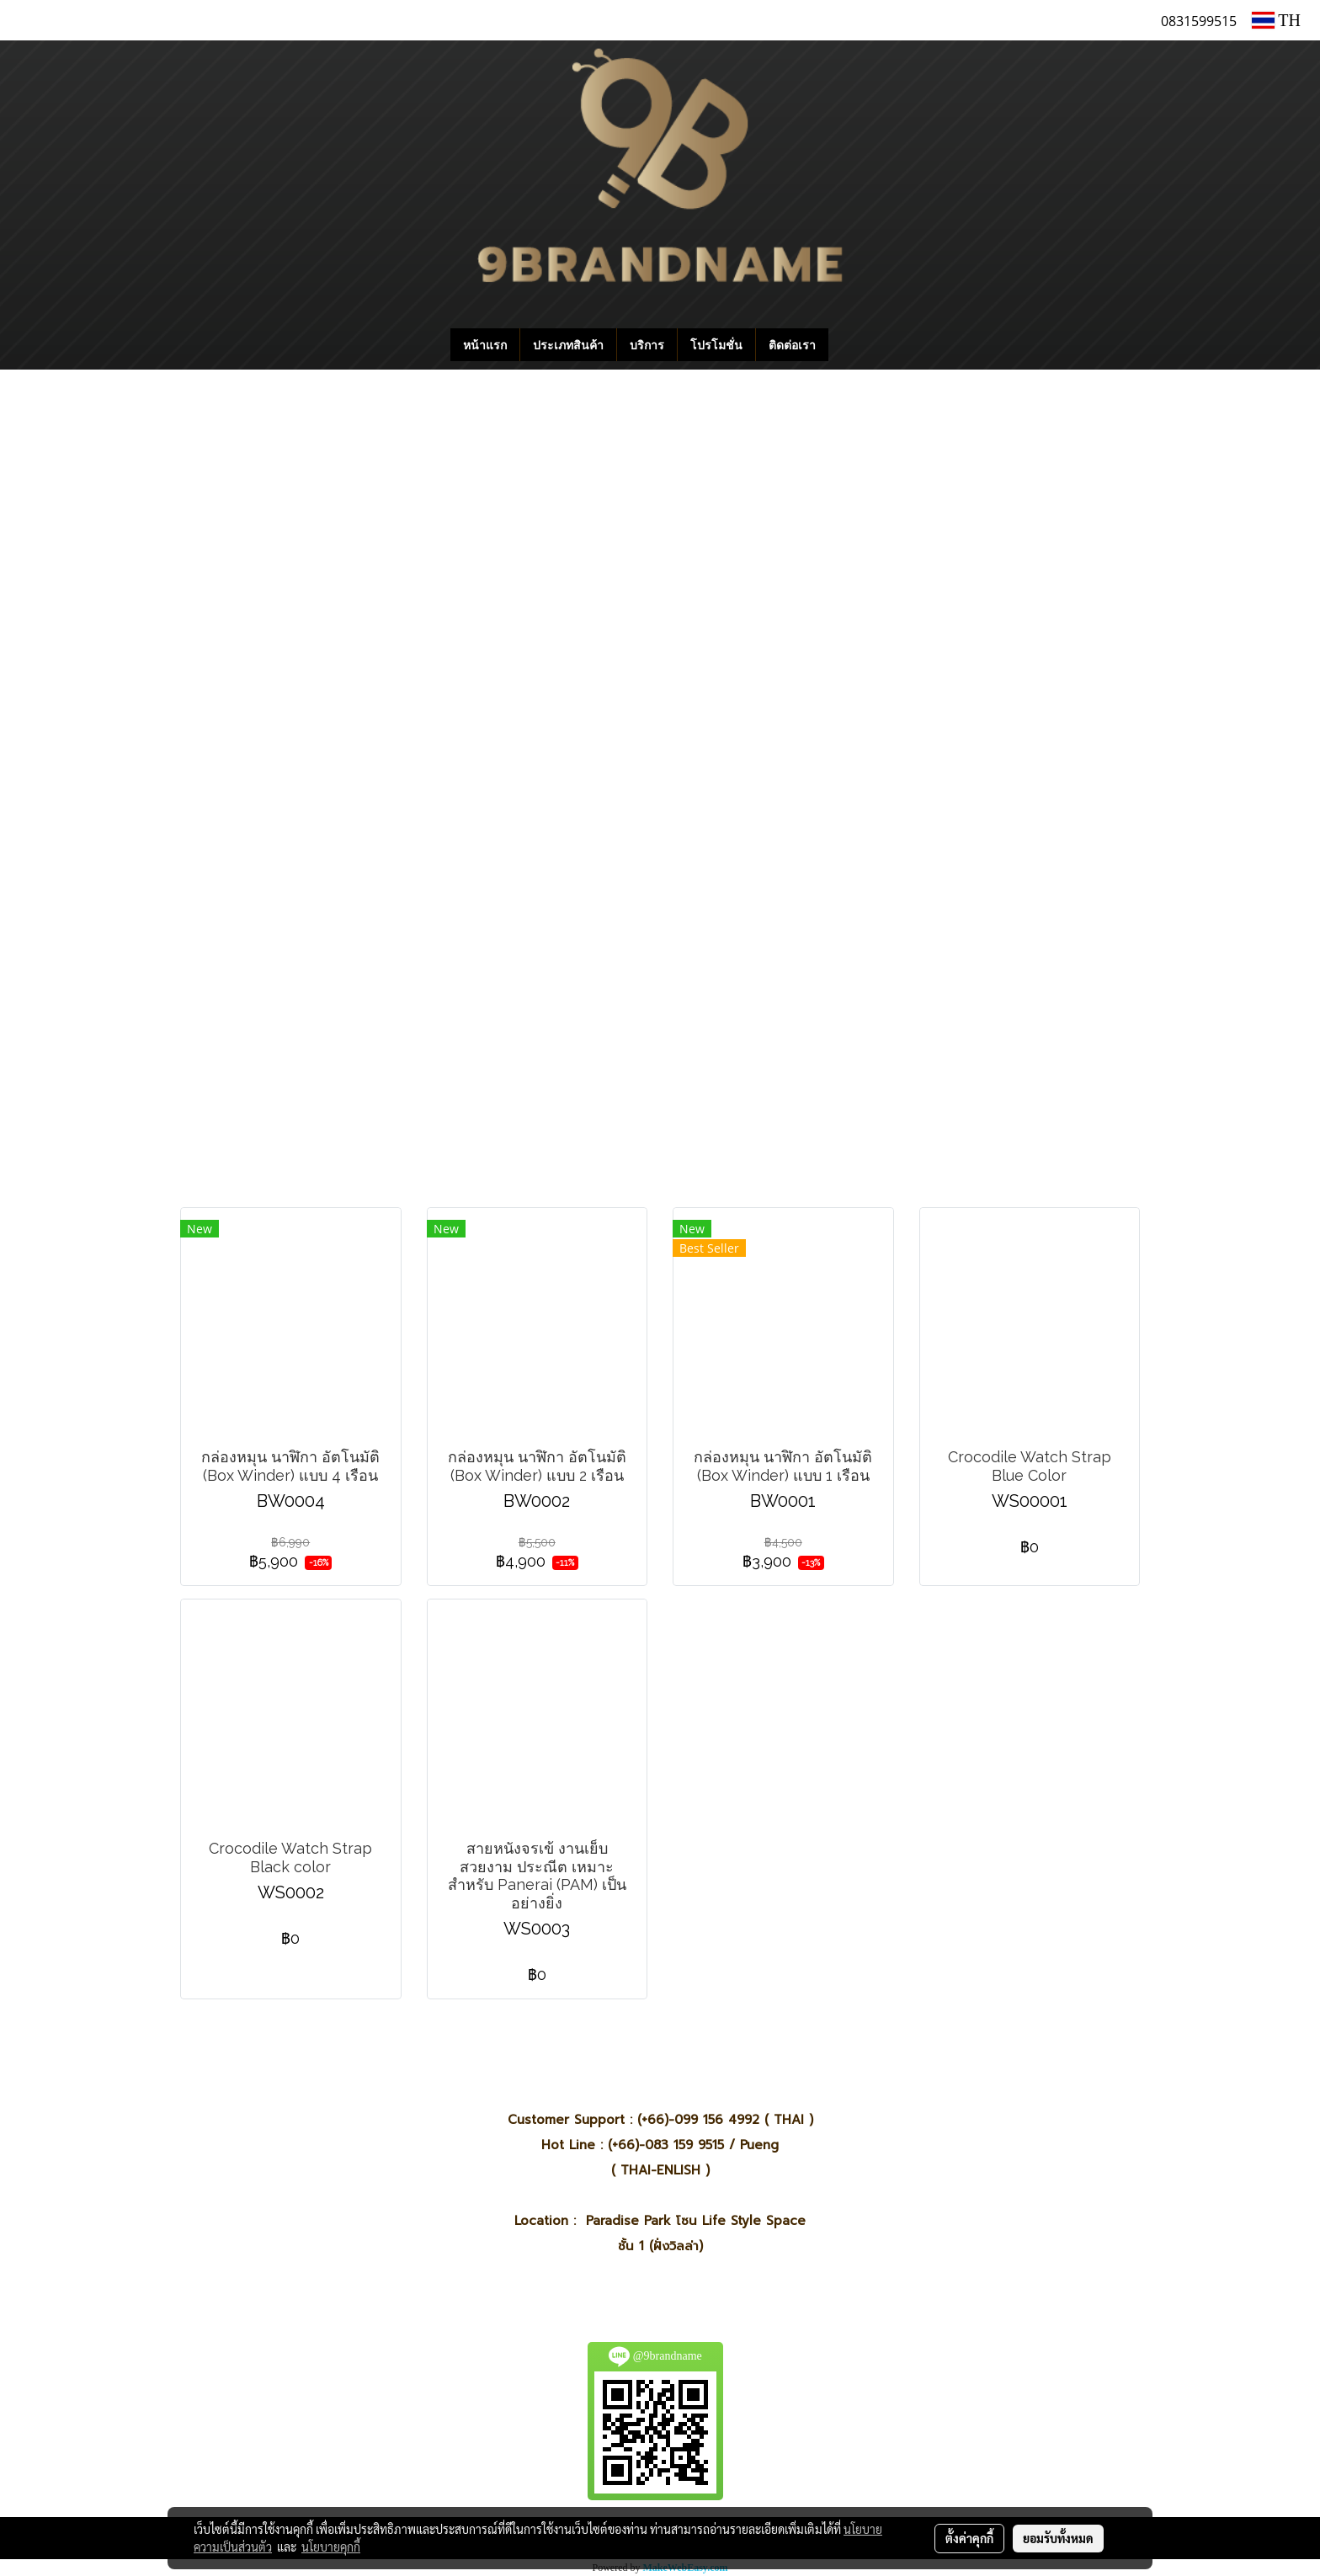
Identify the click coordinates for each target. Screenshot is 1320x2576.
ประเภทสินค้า (568, 345)
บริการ (647, 345)
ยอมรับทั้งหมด (1058, 2538)
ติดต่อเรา (792, 345)
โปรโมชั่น (716, 345)
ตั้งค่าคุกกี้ (969, 2538)
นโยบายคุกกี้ (330, 2546)
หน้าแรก (485, 345)
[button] (853, 345)
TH (1276, 20)
